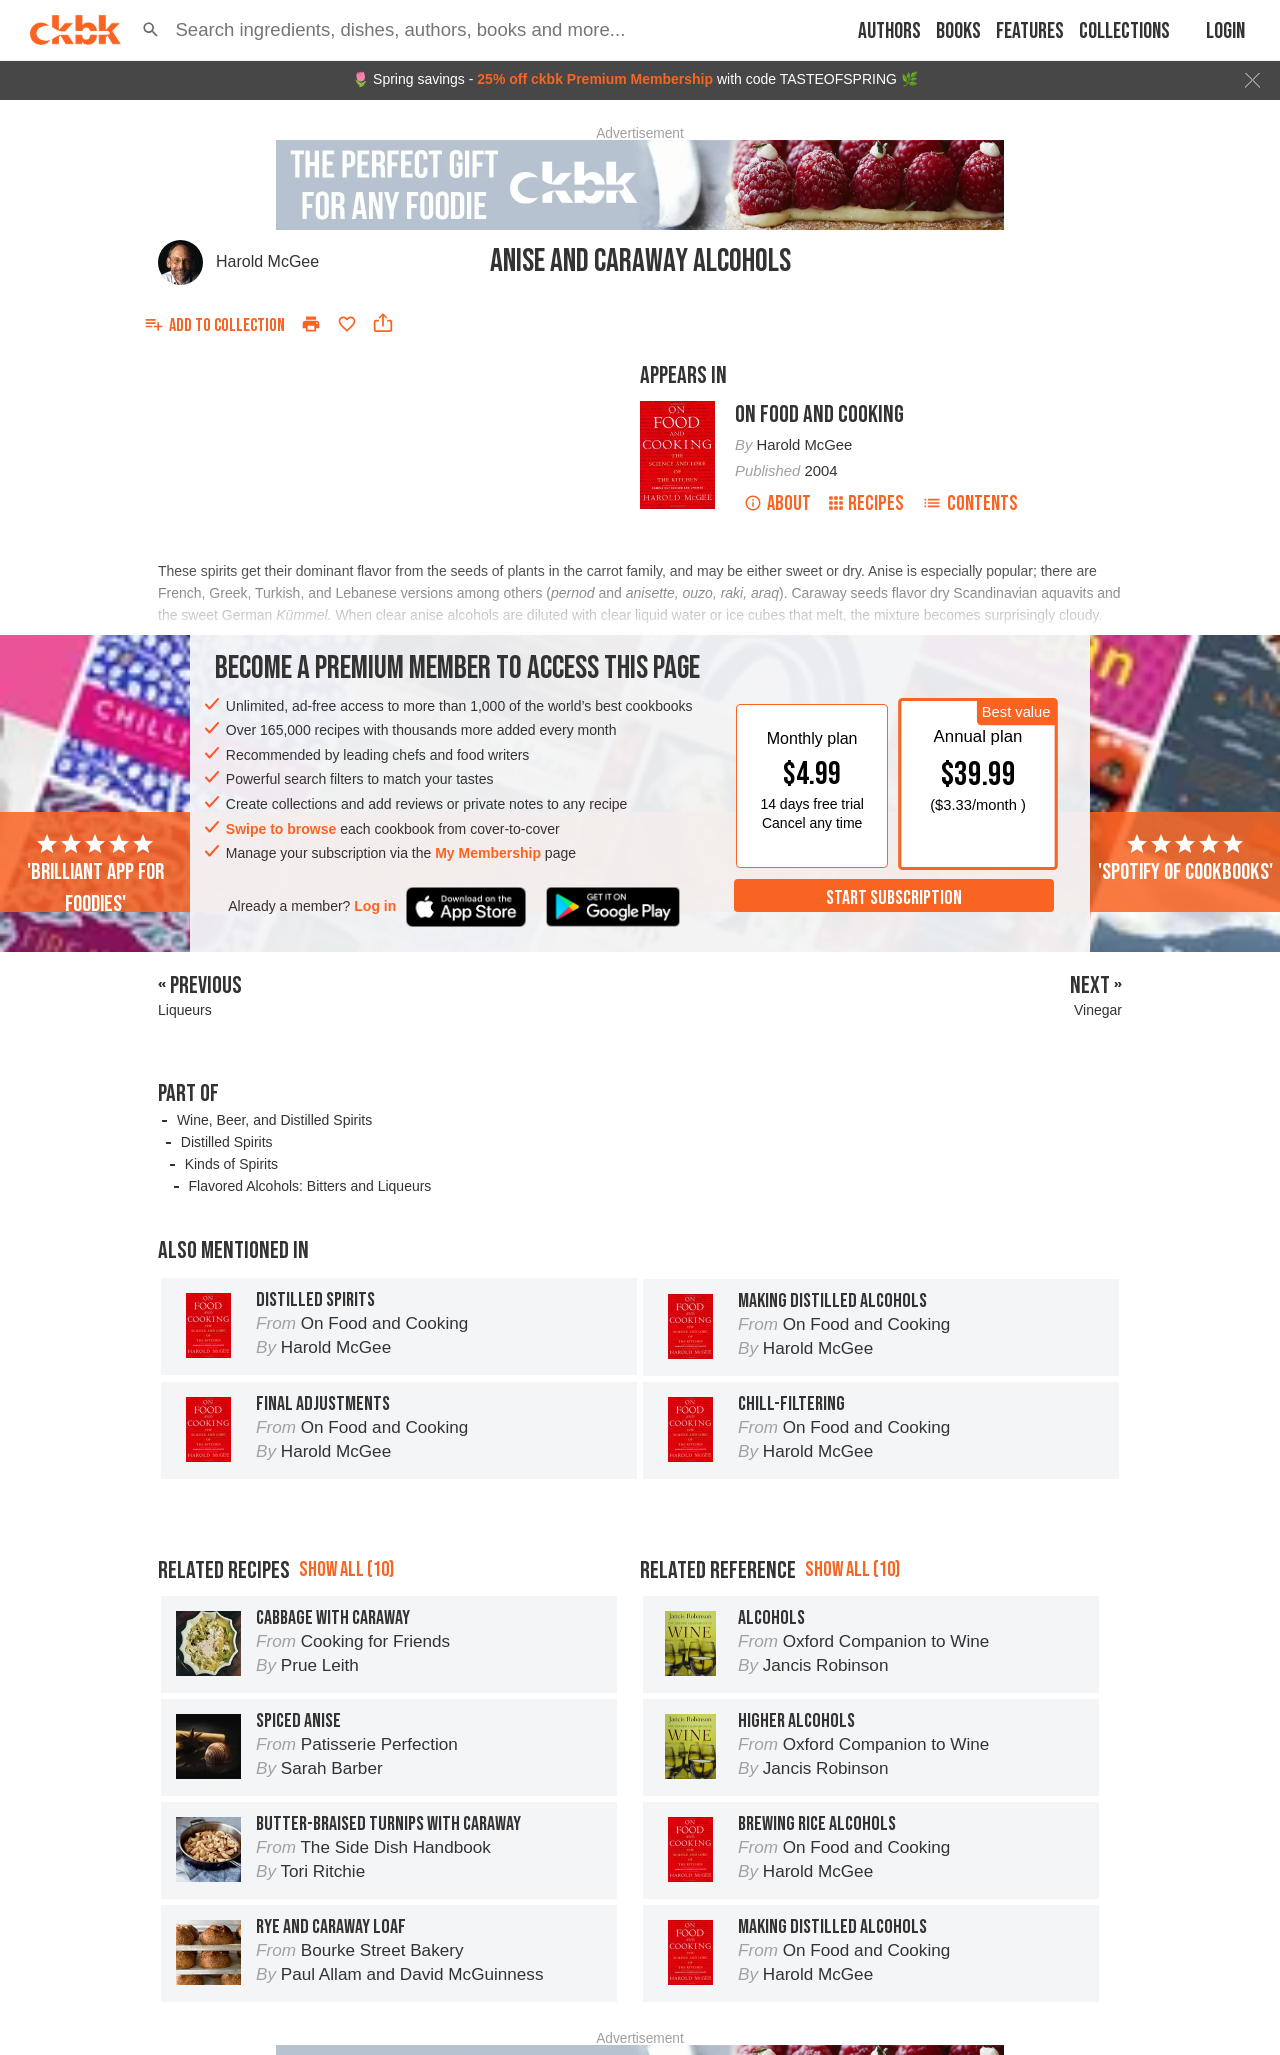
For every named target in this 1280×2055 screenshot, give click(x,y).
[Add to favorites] (347, 324)
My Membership (488, 853)
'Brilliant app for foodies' (95, 875)
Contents (970, 503)
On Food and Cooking (819, 414)
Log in (375, 906)
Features (1030, 31)
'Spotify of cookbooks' (1185, 859)
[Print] (311, 324)
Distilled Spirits (227, 1142)
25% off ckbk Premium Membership (595, 79)
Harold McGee (267, 261)
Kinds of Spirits (231, 1164)
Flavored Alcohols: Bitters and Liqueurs (310, 1186)
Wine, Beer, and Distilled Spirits (274, 1120)
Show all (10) (346, 1569)
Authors (889, 31)
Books (958, 31)
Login (1225, 31)
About (777, 503)
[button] (150, 30)
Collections (1124, 31)
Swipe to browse (281, 829)
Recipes (866, 503)
